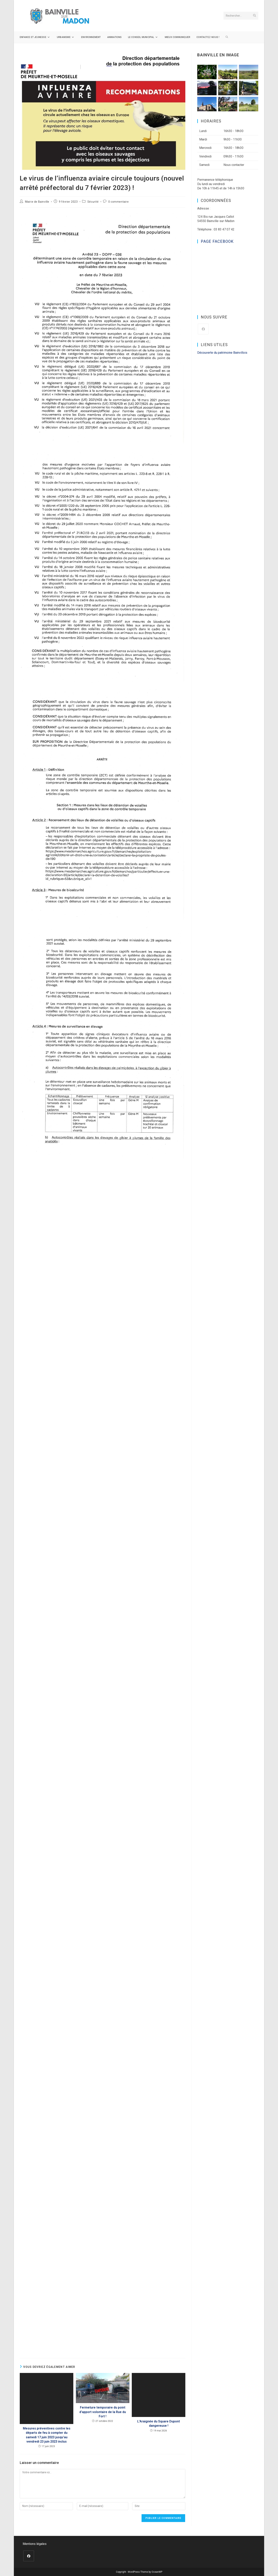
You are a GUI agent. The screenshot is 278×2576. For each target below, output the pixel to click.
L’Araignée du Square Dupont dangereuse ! (158, 2423)
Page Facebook (217, 241)
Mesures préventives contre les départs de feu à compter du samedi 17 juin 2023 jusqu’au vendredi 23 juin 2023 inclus (46, 2435)
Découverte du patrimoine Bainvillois (222, 352)
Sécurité (93, 201)
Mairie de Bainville (37, 201)
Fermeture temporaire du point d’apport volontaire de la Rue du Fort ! (102, 2412)
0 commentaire (118, 201)
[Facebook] (203, 329)
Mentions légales (35, 2544)
